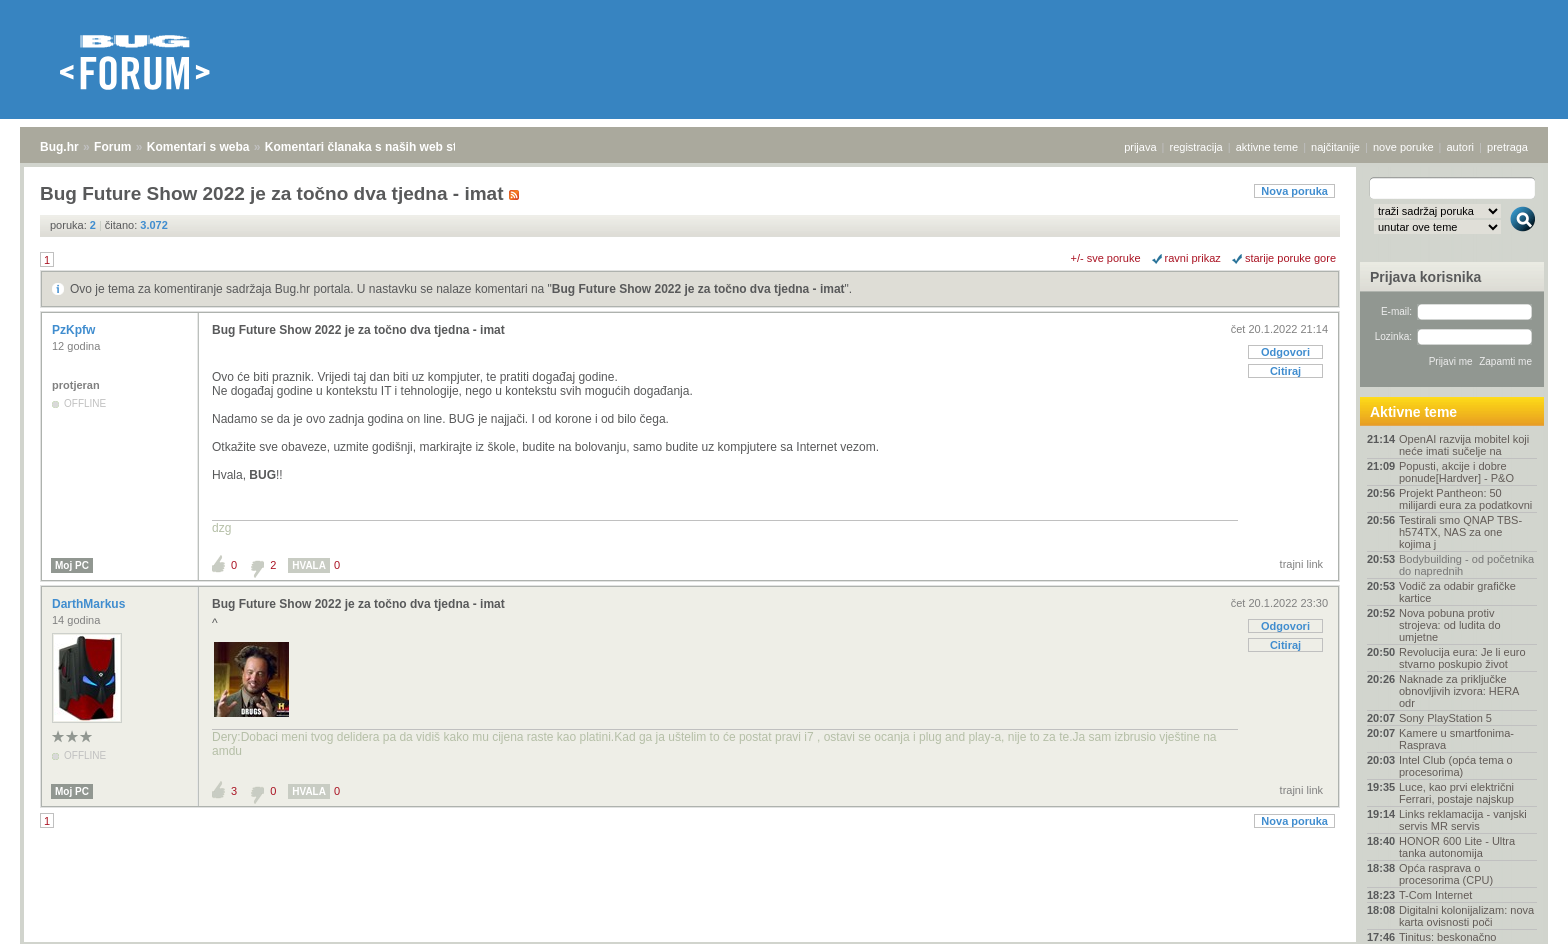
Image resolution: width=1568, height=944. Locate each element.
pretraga (1507, 147)
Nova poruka (1294, 191)
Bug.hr (59, 147)
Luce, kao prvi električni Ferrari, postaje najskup (1456, 793)
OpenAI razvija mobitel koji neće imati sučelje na (1464, 445)
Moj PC (72, 565)
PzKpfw (75, 330)
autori (1461, 147)
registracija (1196, 147)
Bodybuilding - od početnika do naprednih (1466, 565)
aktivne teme (1267, 147)
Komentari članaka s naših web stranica (378, 147)
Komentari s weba (198, 147)
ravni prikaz (1193, 258)
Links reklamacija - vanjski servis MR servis (1463, 820)
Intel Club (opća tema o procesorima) (1456, 766)
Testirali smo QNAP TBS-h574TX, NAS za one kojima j (1460, 532)
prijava (1140, 147)
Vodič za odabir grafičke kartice (1457, 592)
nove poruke (1403, 147)
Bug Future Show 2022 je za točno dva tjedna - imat (698, 289)
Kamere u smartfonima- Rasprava (1456, 739)
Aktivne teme (1413, 412)
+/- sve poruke (1106, 258)
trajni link (1301, 564)
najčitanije (1335, 147)
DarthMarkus (90, 604)
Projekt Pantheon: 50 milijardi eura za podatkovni (1465, 499)
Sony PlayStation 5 (1445, 718)
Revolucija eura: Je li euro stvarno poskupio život (1462, 658)
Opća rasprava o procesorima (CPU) (1446, 874)
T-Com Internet (1435, 895)
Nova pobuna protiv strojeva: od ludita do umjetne (1450, 625)
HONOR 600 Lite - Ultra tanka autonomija (1457, 847)
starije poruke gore (1290, 258)
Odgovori (1285, 352)
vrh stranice (1513, 915)
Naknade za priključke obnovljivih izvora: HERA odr (1459, 691)
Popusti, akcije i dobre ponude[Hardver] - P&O (1456, 472)
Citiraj (1285, 371)
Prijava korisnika (1425, 277)
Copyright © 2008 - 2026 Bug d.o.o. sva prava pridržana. (784, 938)
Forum (112, 147)
